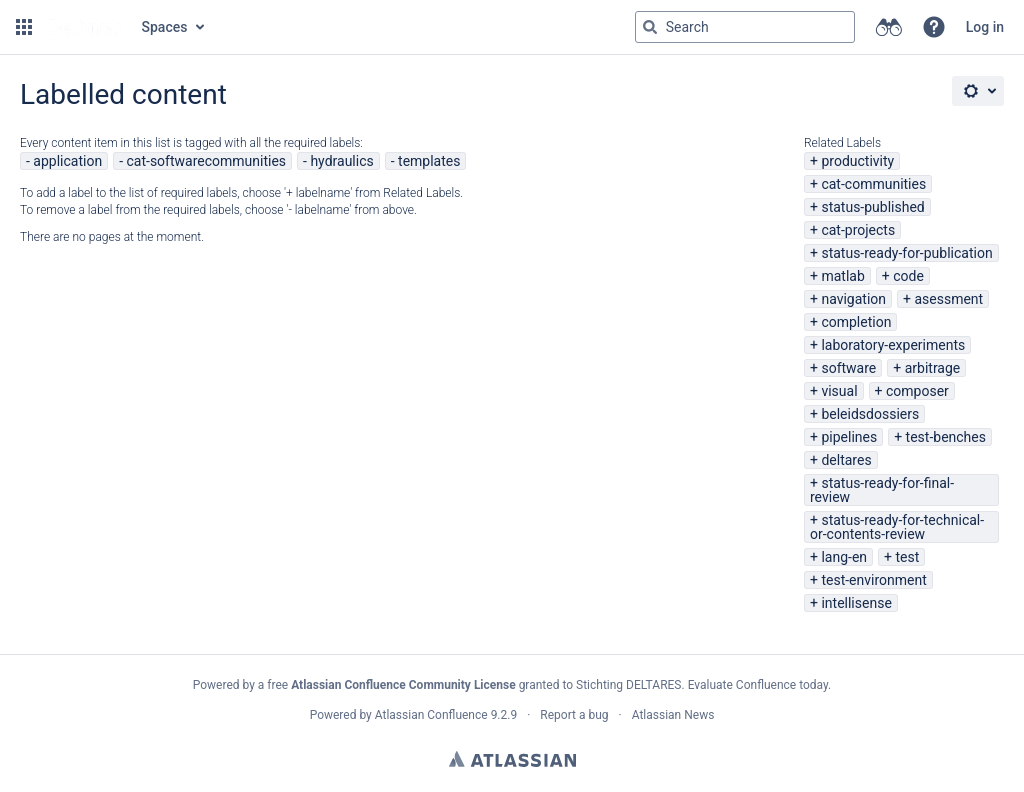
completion (856, 322)
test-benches (946, 437)
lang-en (844, 557)
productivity (857, 161)
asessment (948, 299)
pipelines (849, 437)
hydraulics (341, 161)
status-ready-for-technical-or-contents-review (897, 527)
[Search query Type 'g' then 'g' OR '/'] (745, 27)
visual (839, 391)
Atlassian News (673, 715)
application (67, 161)
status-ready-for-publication (906, 253)
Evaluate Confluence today (758, 685)
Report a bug (574, 715)
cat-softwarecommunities (206, 161)
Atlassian (512, 759)
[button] (24, 27)
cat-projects (858, 230)
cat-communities (873, 184)
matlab (842, 276)
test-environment (873, 580)
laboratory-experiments (893, 345)
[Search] (650, 27)
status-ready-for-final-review (882, 490)
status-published (872, 207)
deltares (846, 460)
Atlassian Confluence (431, 715)
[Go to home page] (85, 27)
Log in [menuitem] (985, 27)
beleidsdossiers (870, 414)
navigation (853, 299)
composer (917, 391)
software (848, 368)
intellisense (856, 603)
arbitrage (933, 368)
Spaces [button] (165, 27)
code (908, 276)
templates (429, 161)
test (907, 557)
